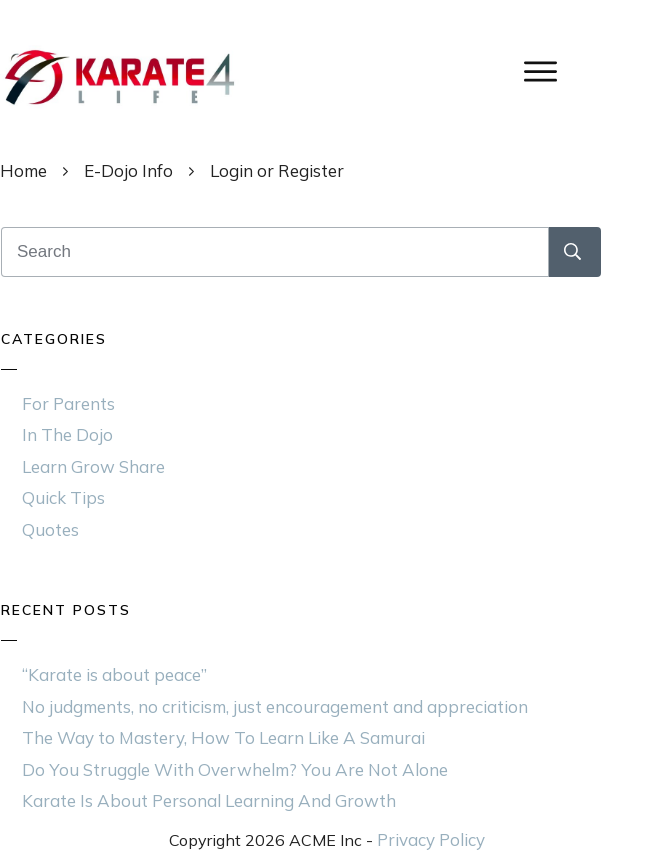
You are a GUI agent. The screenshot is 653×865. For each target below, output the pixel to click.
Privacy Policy (431, 839)
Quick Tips (63, 497)
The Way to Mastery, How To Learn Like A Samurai (223, 737)
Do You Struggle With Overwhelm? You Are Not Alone (235, 769)
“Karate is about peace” (114, 674)
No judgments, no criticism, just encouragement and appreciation (275, 706)
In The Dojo (67, 434)
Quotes (50, 529)
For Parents (68, 403)
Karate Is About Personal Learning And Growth (209, 800)
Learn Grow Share (93, 466)
